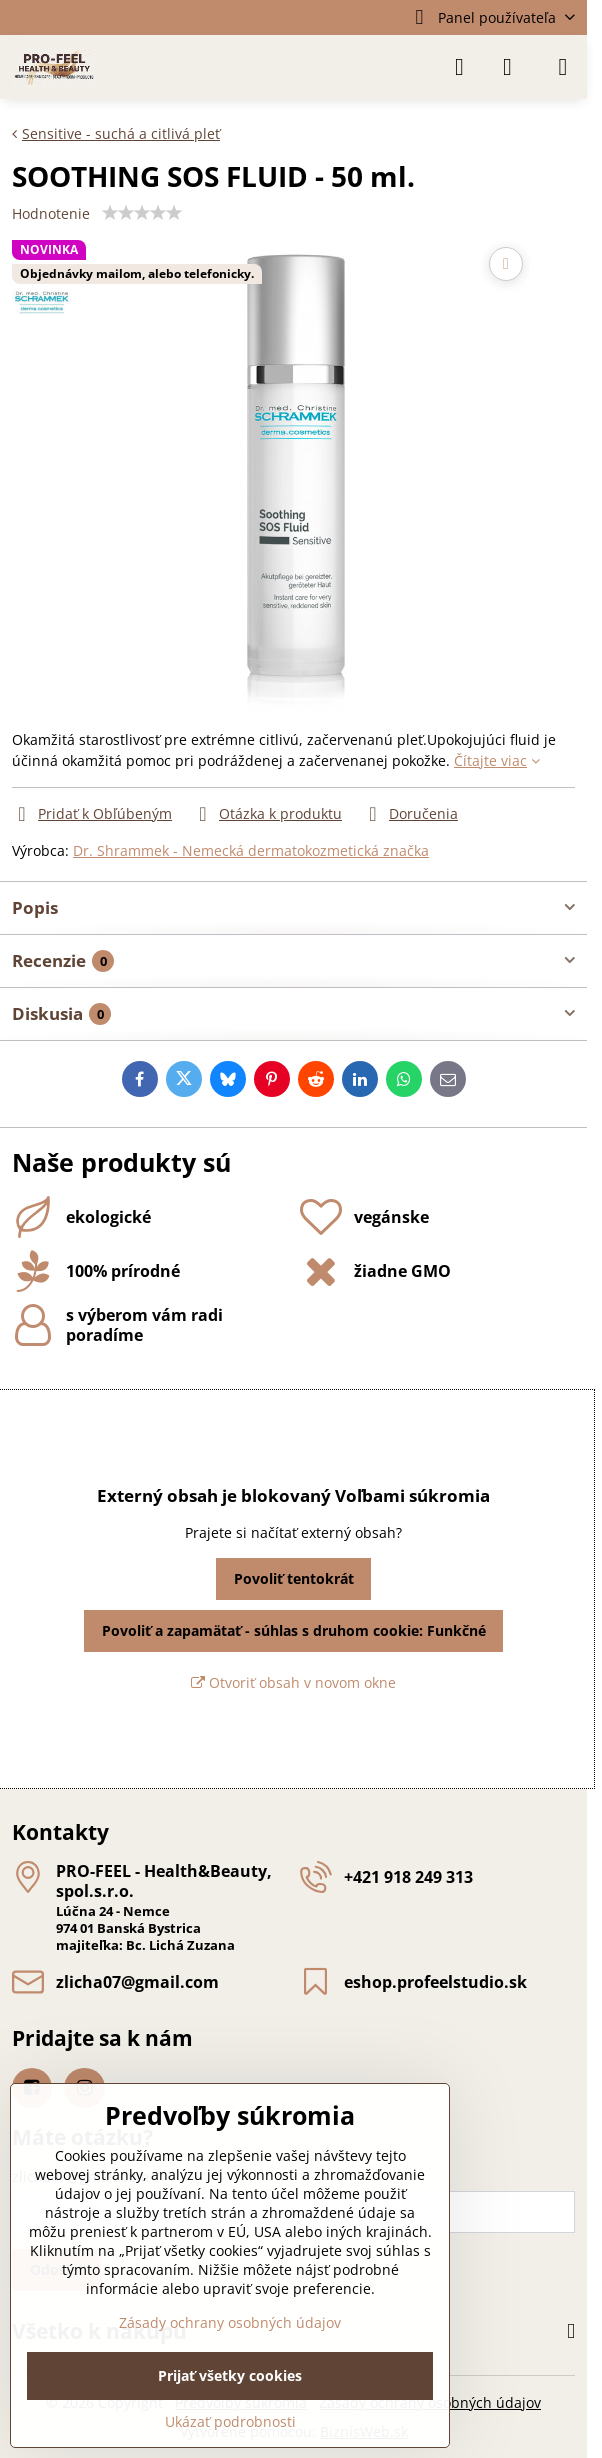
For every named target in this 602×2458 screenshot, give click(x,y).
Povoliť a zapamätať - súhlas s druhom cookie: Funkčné (294, 1630)
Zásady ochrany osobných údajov (230, 2322)
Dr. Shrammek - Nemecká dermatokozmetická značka (251, 850)
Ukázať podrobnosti (230, 2421)
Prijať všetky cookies (230, 2375)
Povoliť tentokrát (294, 1578)
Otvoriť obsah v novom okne (293, 1682)
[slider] (142, 213)
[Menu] (563, 67)
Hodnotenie (51, 213)
